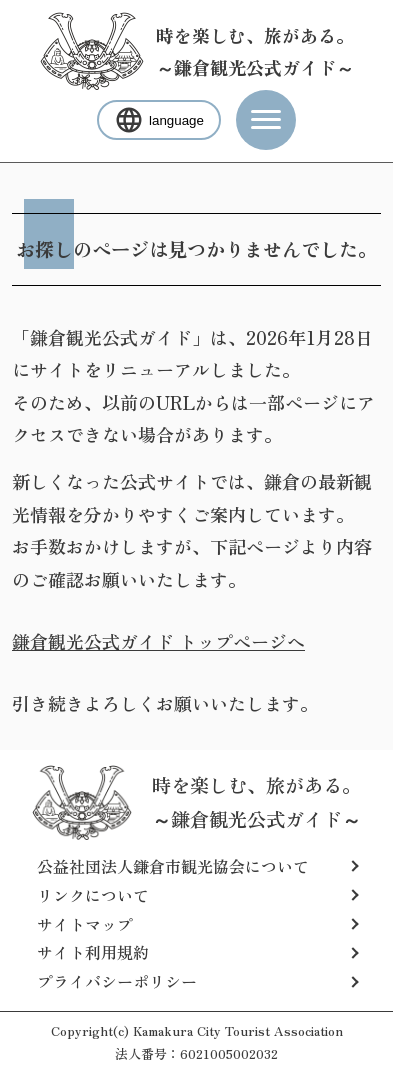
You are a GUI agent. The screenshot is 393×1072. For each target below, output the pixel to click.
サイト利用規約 (93, 952)
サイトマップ (85, 924)
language (159, 120)
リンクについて (93, 895)
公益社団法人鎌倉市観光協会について (173, 866)
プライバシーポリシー (117, 981)
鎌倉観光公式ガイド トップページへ (158, 641)
